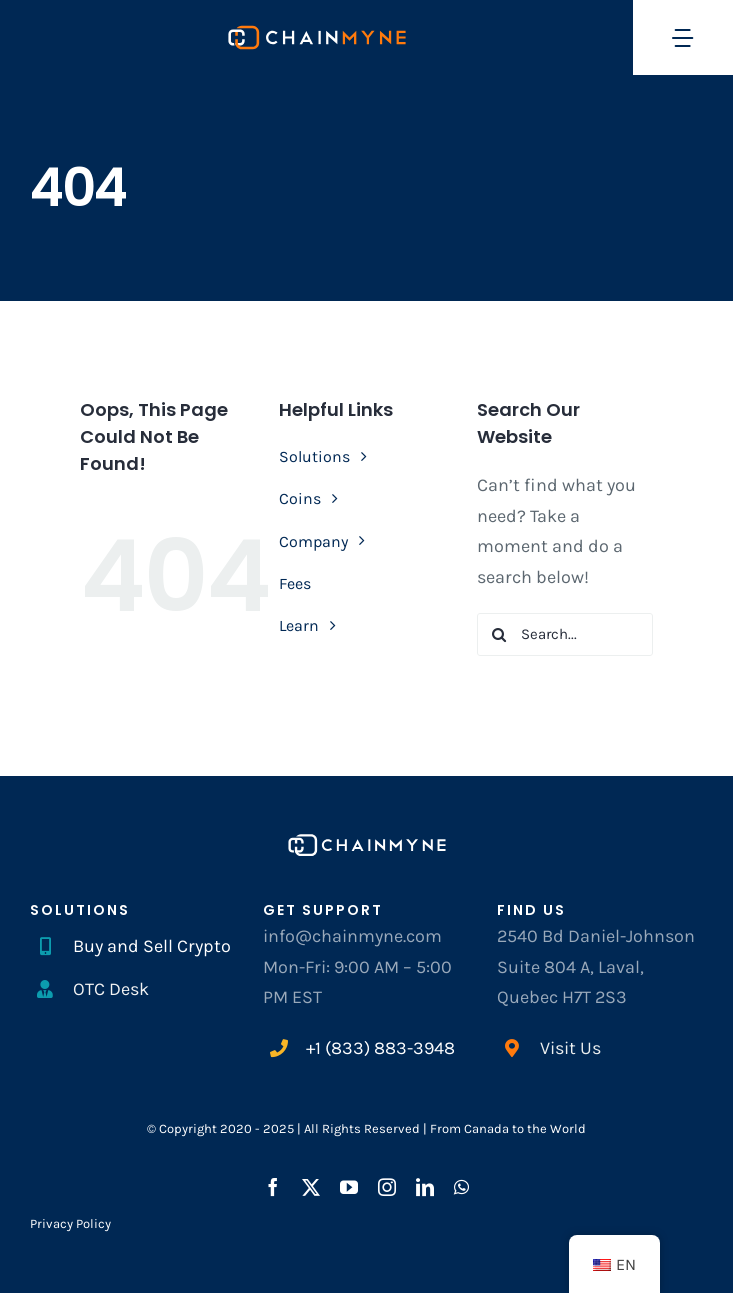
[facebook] (273, 1187)
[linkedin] (425, 1187)
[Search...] (565, 634)
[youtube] (349, 1187)
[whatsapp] (461, 1187)
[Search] (498, 634)
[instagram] (387, 1187)
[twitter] (311, 1187)
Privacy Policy (70, 1223)
